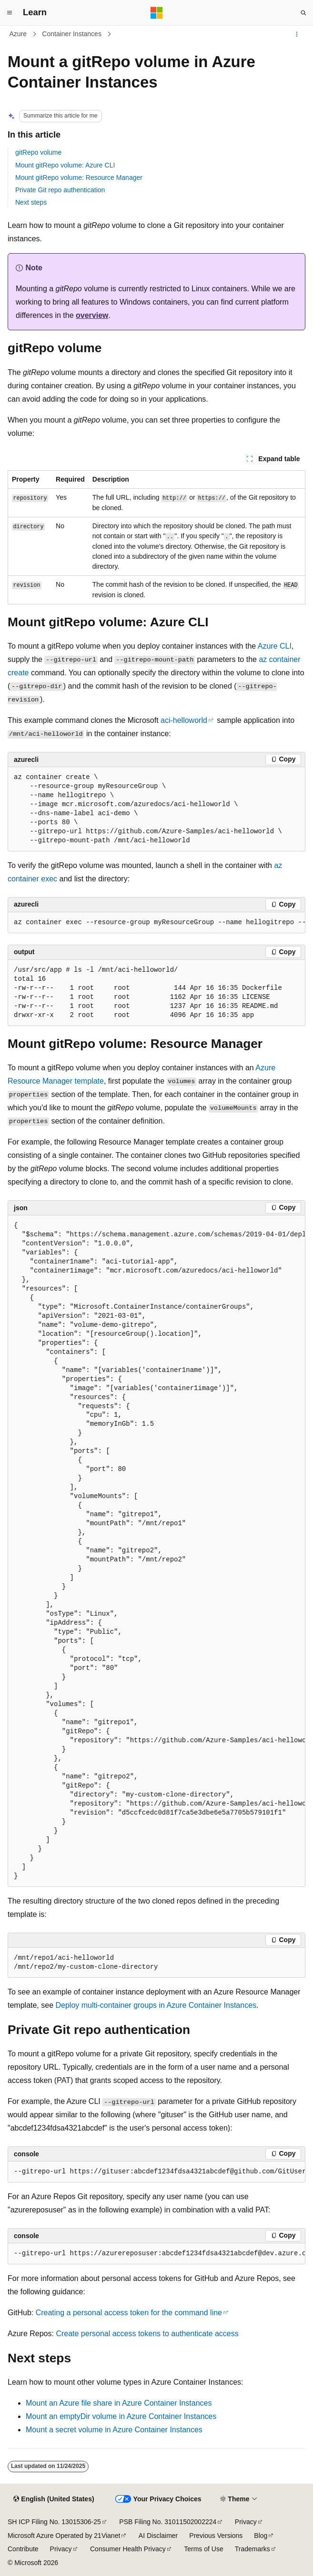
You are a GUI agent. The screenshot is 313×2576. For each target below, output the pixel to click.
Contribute (23, 2549)
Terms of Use (203, 2549)
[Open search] (303, 12)
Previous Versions (215, 2535)
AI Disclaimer (158, 2535)
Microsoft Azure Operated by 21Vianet (64, 2535)
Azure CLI (275, 646)
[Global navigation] (9, 12)
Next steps (31, 202)
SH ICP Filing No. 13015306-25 (54, 2522)
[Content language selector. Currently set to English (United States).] (54, 2499)
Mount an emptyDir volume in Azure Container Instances (121, 2416)
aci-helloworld (184, 720)
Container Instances (71, 34)
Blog (260, 2535)
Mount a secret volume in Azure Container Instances (114, 2430)
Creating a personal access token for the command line (129, 2313)
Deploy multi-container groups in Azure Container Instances (156, 2005)
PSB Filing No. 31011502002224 (167, 2522)
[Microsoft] (157, 13)
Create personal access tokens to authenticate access (147, 2333)
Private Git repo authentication (60, 190)
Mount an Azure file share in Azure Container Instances (119, 2403)
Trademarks (252, 2549)
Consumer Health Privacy (128, 2549)
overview (92, 315)
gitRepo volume (38, 152)
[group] (156, 922)
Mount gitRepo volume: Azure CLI (65, 165)
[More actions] (297, 34)
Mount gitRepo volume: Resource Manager (78, 177)
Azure (18, 34)
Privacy (246, 2522)
